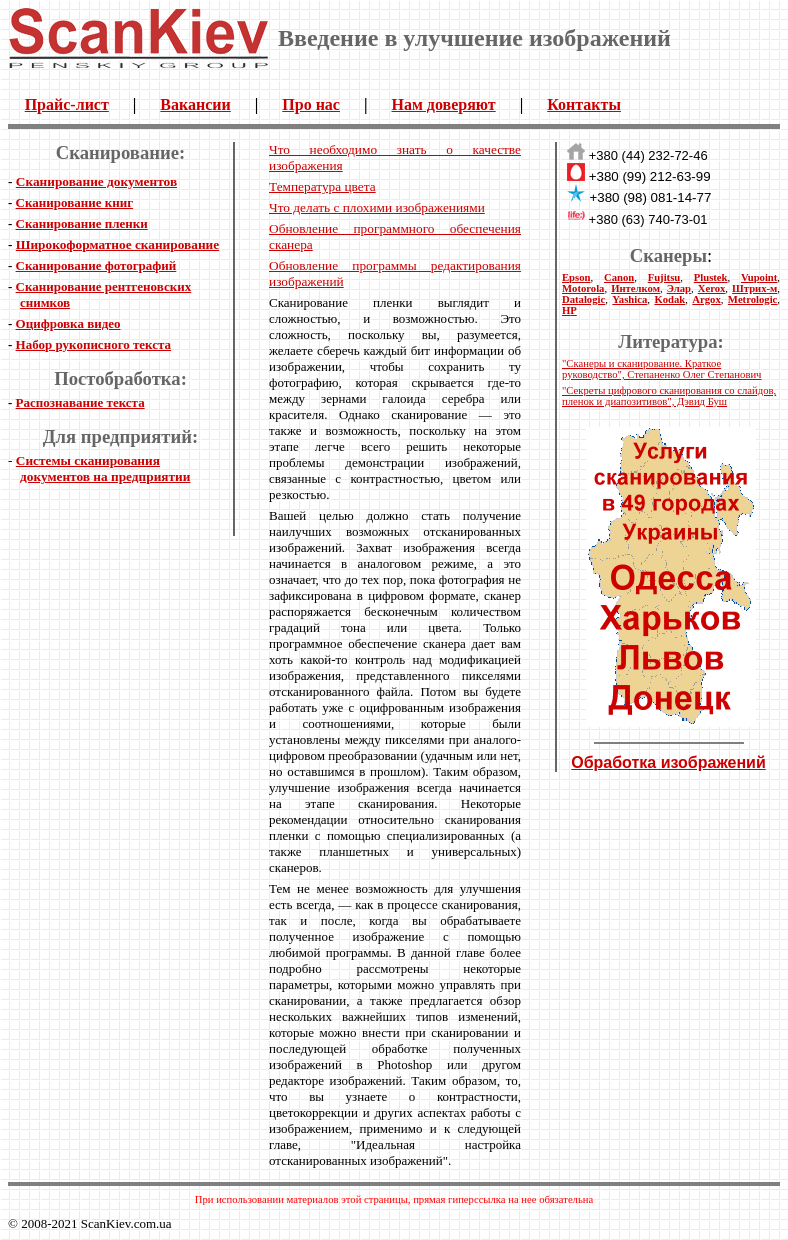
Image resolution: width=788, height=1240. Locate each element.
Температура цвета (322, 186)
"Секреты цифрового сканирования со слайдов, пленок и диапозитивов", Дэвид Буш (669, 396)
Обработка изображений (668, 762)
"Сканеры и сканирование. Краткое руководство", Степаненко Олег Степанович (661, 369)
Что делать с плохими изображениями (377, 207)
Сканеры (668, 255)
